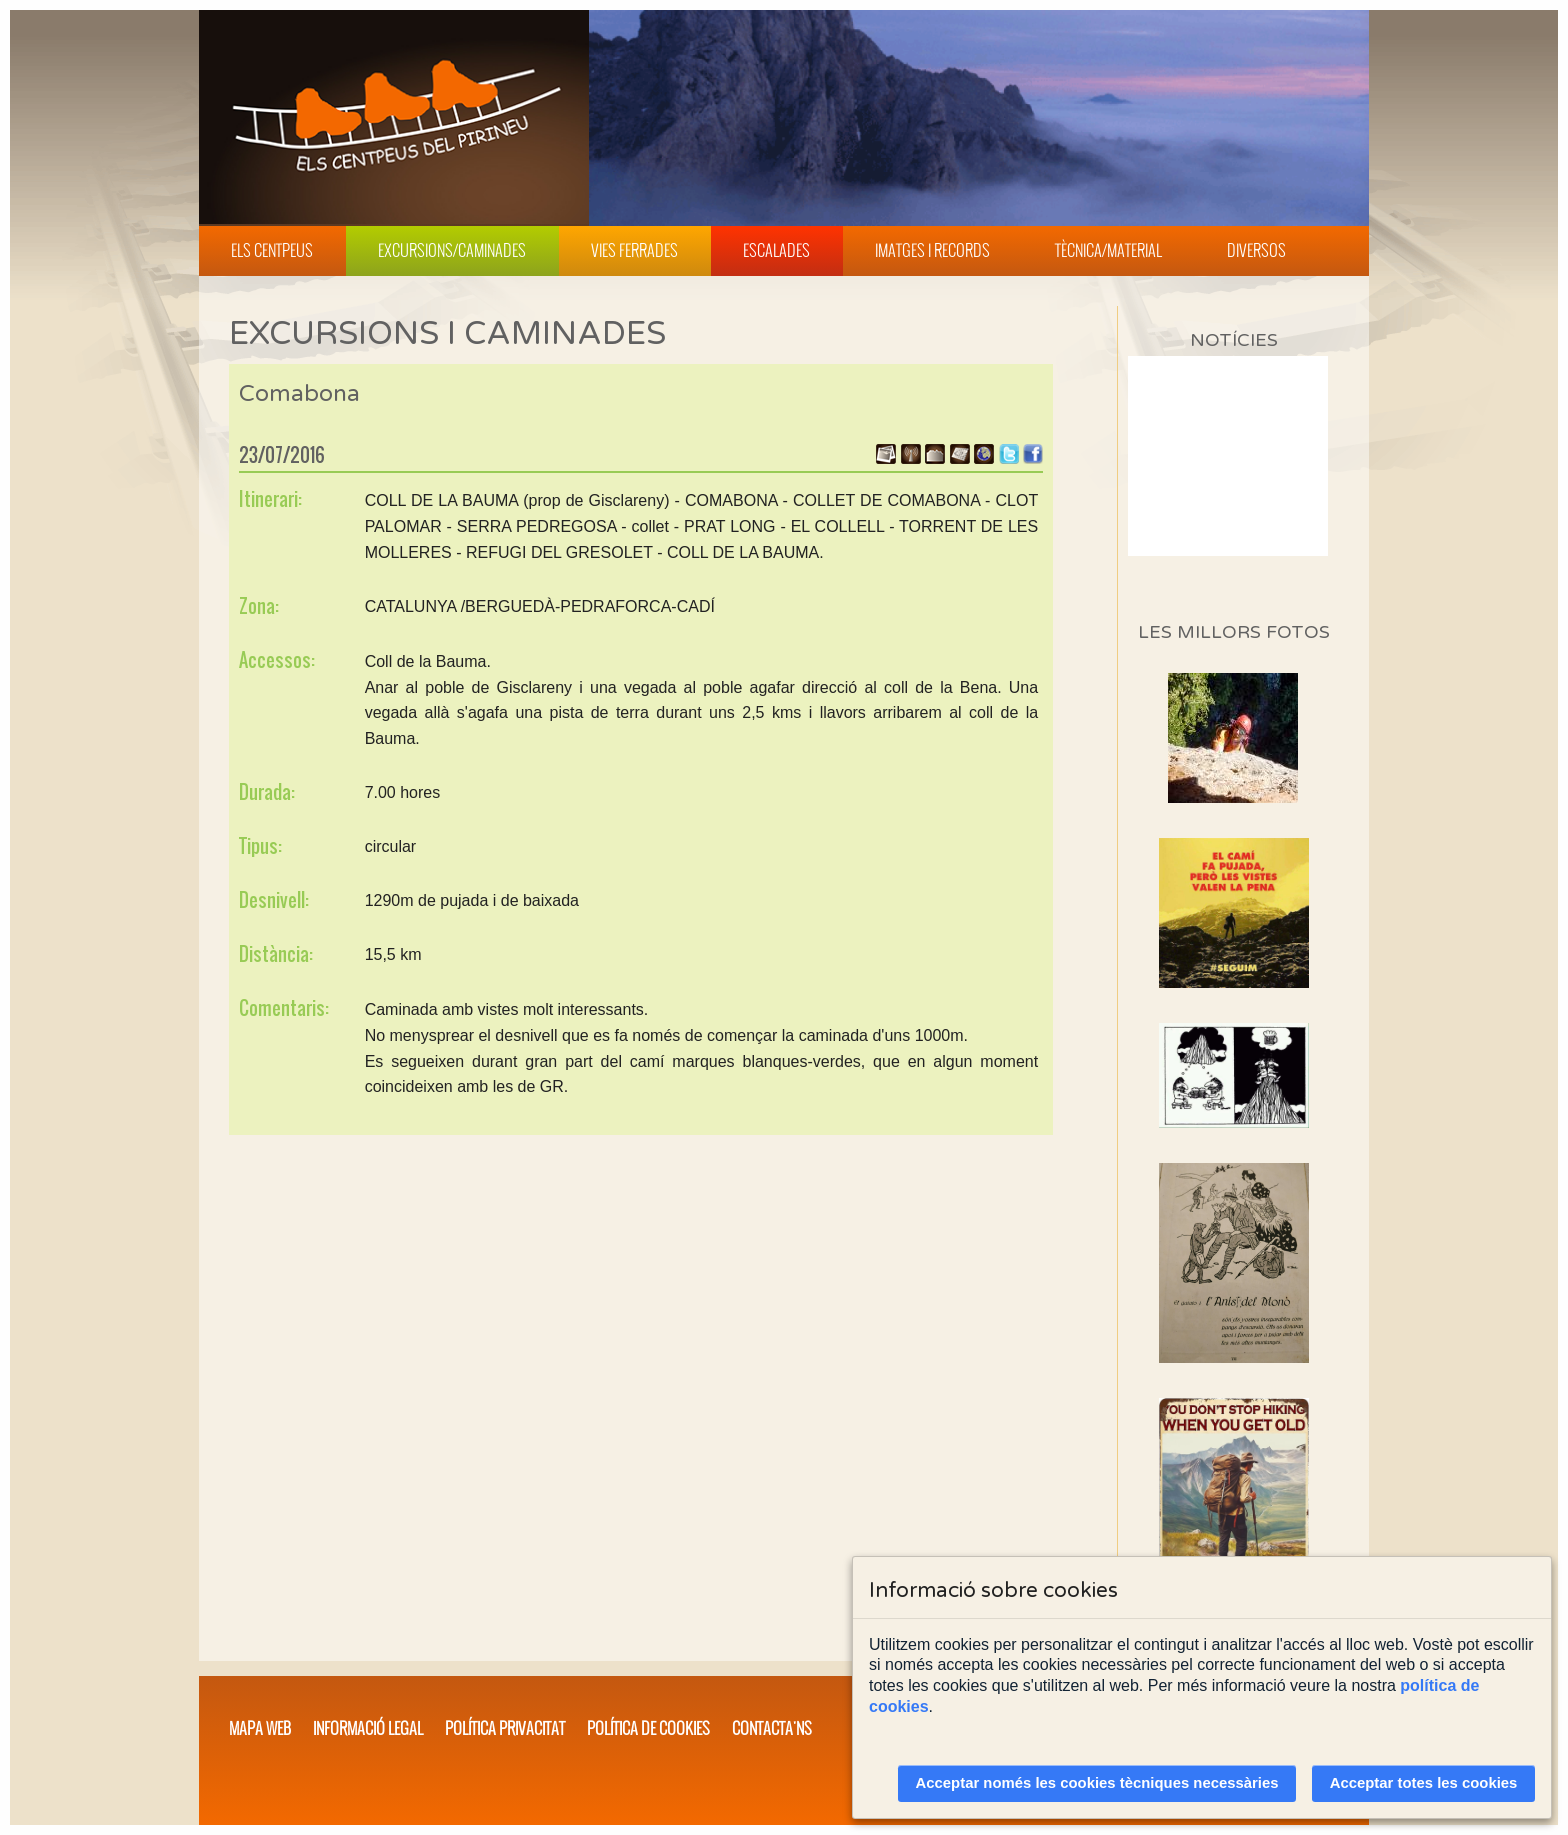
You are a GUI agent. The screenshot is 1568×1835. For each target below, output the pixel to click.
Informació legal (368, 1728)
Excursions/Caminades (452, 250)
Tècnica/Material (1108, 250)
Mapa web (260, 1728)
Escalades (776, 250)
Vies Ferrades (634, 250)
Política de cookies (648, 1728)
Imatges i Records (932, 250)
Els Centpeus (272, 250)
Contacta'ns (772, 1728)
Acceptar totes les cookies (1424, 1783)
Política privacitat (505, 1728)
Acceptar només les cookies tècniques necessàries (1097, 1783)
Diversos (1256, 250)
